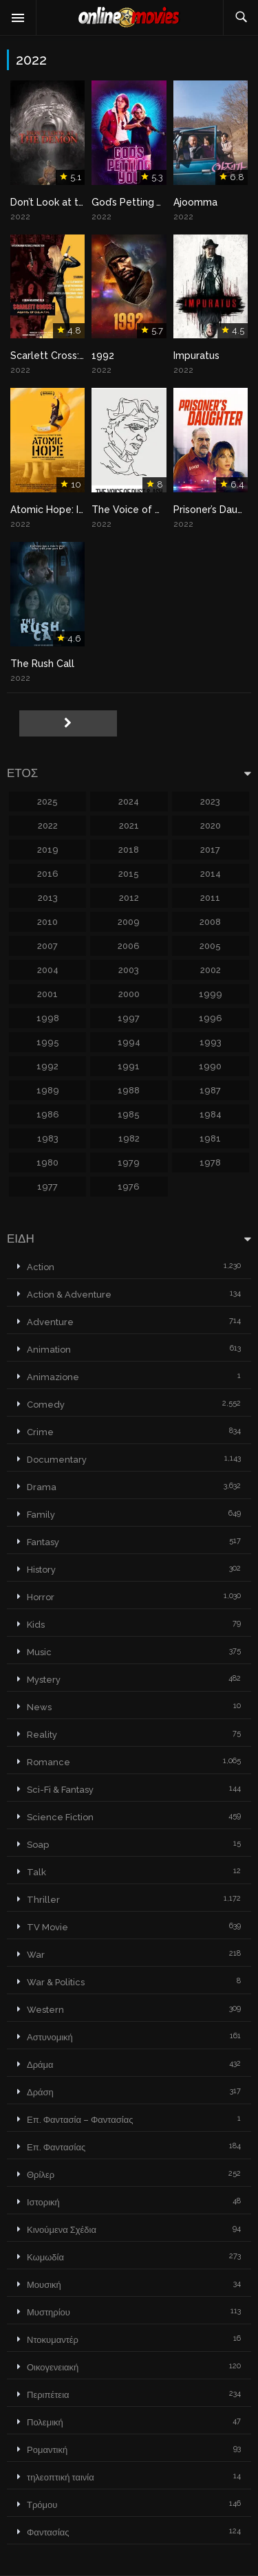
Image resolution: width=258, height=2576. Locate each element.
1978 (210, 1162)
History (41, 1569)
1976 (129, 1186)
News (39, 1707)
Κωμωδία (45, 2257)
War (36, 1955)
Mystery (44, 1679)
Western (45, 2010)
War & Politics (56, 1982)
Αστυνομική (50, 2037)
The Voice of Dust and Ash (153, 509)
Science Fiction (60, 1817)
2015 (128, 874)
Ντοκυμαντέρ (52, 2340)
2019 (47, 849)
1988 (129, 1090)
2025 (47, 801)
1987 (210, 1090)
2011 (210, 898)
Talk (36, 1872)
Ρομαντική (47, 2450)
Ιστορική (43, 2202)
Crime (40, 1432)
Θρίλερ (40, 2175)
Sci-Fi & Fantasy (60, 1789)
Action (40, 1267)
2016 (47, 874)
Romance (48, 1762)
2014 (210, 874)
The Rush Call (42, 663)
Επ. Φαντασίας (56, 2147)
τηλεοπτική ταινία (60, 2477)
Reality (42, 1734)
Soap (38, 1845)
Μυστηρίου (48, 2312)
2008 (210, 922)
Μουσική (44, 2285)
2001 (47, 994)
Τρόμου (42, 2505)
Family (41, 1514)
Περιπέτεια (48, 2395)
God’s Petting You (132, 202)
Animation (49, 1349)
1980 (47, 1162)
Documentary (57, 1459)
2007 (47, 946)
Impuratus (196, 355)
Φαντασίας (48, 2532)
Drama (41, 1487)
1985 (129, 1114)
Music (39, 1652)
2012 (129, 898)
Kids (36, 1624)
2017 (210, 849)
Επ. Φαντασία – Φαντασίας (80, 2120)
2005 (210, 946)
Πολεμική (45, 2422)
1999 (210, 994)
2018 (128, 849)
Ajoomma (195, 202)
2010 (47, 922)
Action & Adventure (69, 1294)
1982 (129, 1138)
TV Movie (47, 1927)
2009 (129, 922)
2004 (47, 970)
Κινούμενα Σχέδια (61, 2230)
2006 (129, 946)
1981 (210, 1138)
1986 (47, 1114)
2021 (129, 825)
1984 (211, 1114)
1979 (129, 1162)
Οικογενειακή (52, 2367)
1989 (47, 1090)
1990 (210, 1066)
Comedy (46, 1404)
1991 (129, 1066)
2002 (210, 970)
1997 (129, 1018)
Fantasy (43, 1542)
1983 (47, 1138)
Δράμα (40, 2065)
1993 (211, 1042)
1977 (47, 1186)
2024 (128, 801)
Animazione (53, 1377)
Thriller (43, 1900)
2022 (48, 825)
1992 (103, 355)
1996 (210, 1018)
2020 (210, 825)
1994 (129, 1042)
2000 (129, 994)
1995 (47, 1042)
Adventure (50, 1322)
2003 (128, 970)
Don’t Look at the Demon (68, 202)
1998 (47, 1018)
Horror (40, 1597)
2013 (48, 898)
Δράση (40, 2092)
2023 (210, 801)
